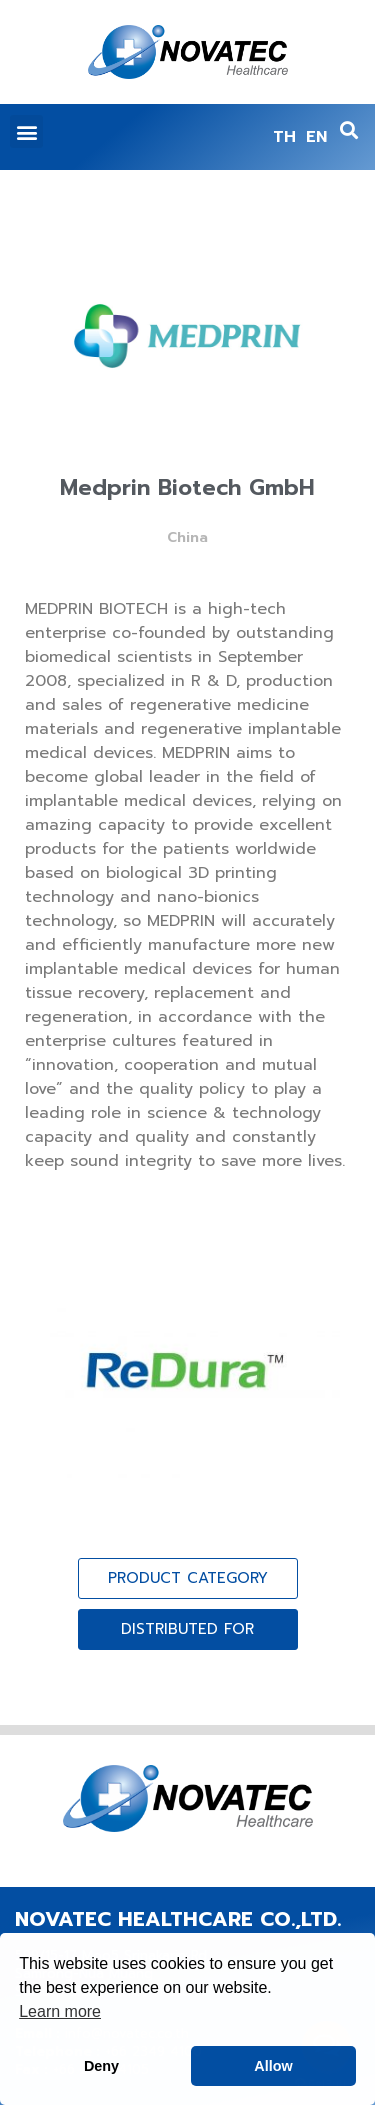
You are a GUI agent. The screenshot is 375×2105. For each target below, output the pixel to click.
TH (284, 137)
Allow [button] (273, 2066)
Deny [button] (101, 2066)
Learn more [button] (60, 2011)
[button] (26, 131)
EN (316, 137)
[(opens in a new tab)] (187, 1373)
